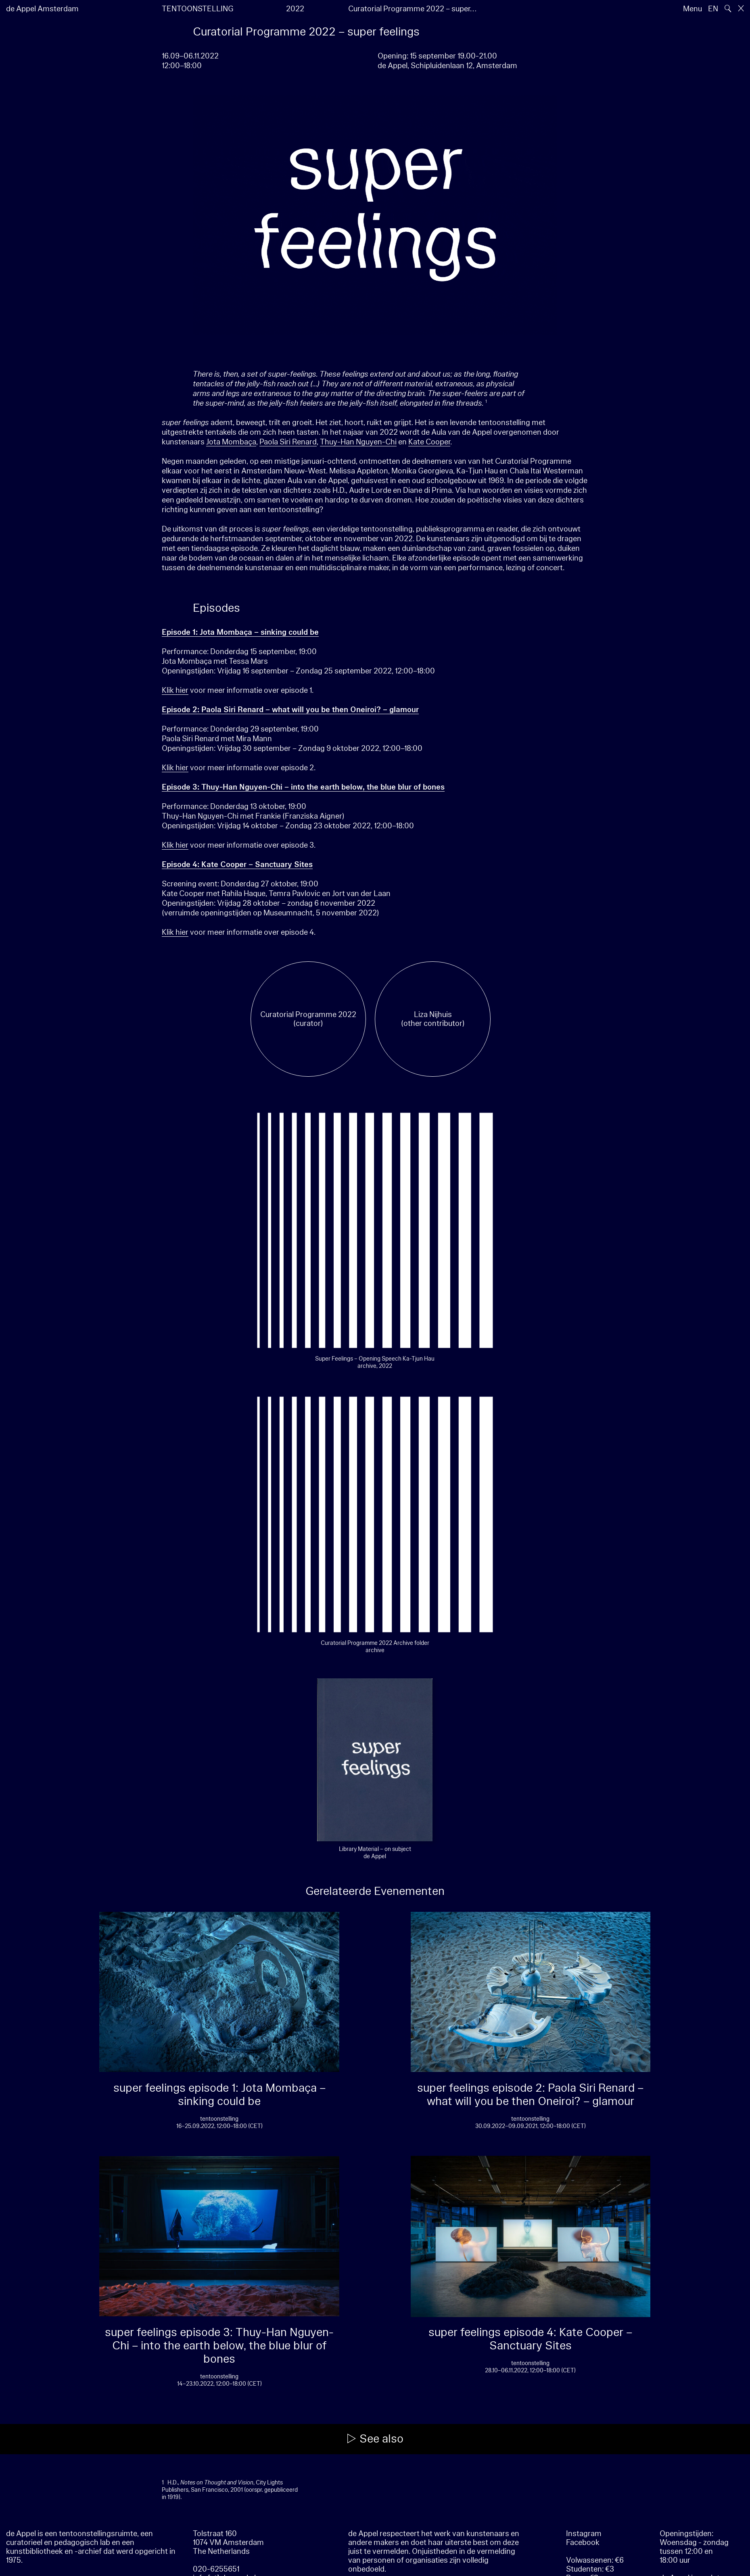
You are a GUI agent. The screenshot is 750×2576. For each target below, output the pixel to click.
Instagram (584, 2533)
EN (713, 9)
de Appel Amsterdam (42, 9)
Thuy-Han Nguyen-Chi (358, 442)
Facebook (583, 2542)
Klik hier (175, 690)
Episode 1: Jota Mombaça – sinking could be (240, 632)
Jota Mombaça (231, 442)
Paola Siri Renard (288, 442)
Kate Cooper (429, 442)
